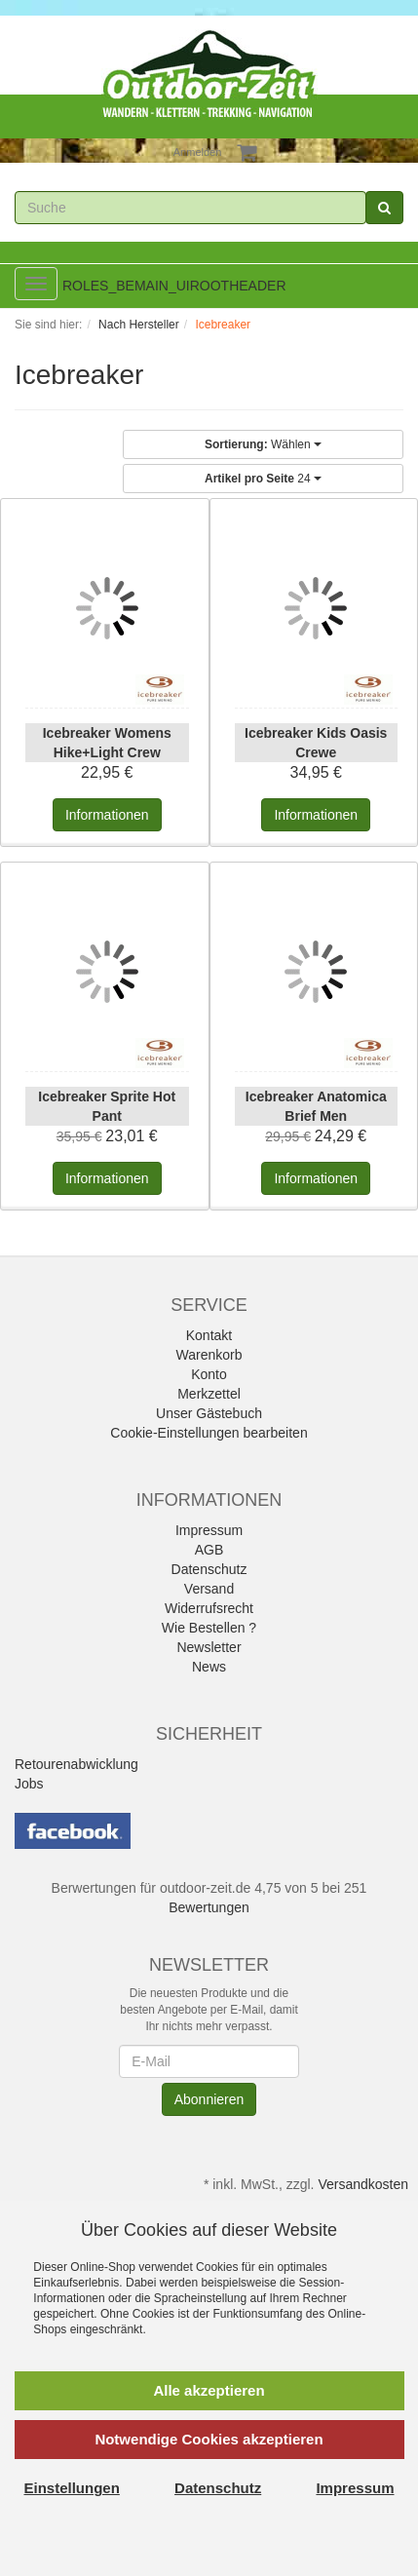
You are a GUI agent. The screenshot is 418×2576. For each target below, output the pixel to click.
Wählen (263, 444)
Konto (209, 1374)
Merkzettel (209, 1394)
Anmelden (197, 152)
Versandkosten (363, 2184)
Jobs (29, 1783)
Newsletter (208, 1647)
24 (263, 478)
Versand (209, 1588)
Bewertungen (209, 1907)
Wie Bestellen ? (209, 1627)
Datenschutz (209, 1569)
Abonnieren (209, 2099)
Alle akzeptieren (208, 2390)
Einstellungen (72, 2488)
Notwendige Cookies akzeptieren (209, 2439)
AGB (209, 1549)
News (209, 1666)
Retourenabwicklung (76, 1764)
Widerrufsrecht (209, 1608)
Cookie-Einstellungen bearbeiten (208, 1433)
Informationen (107, 815)
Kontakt (209, 1335)
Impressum (209, 1530)
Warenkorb (209, 1355)
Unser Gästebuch (209, 1413)
